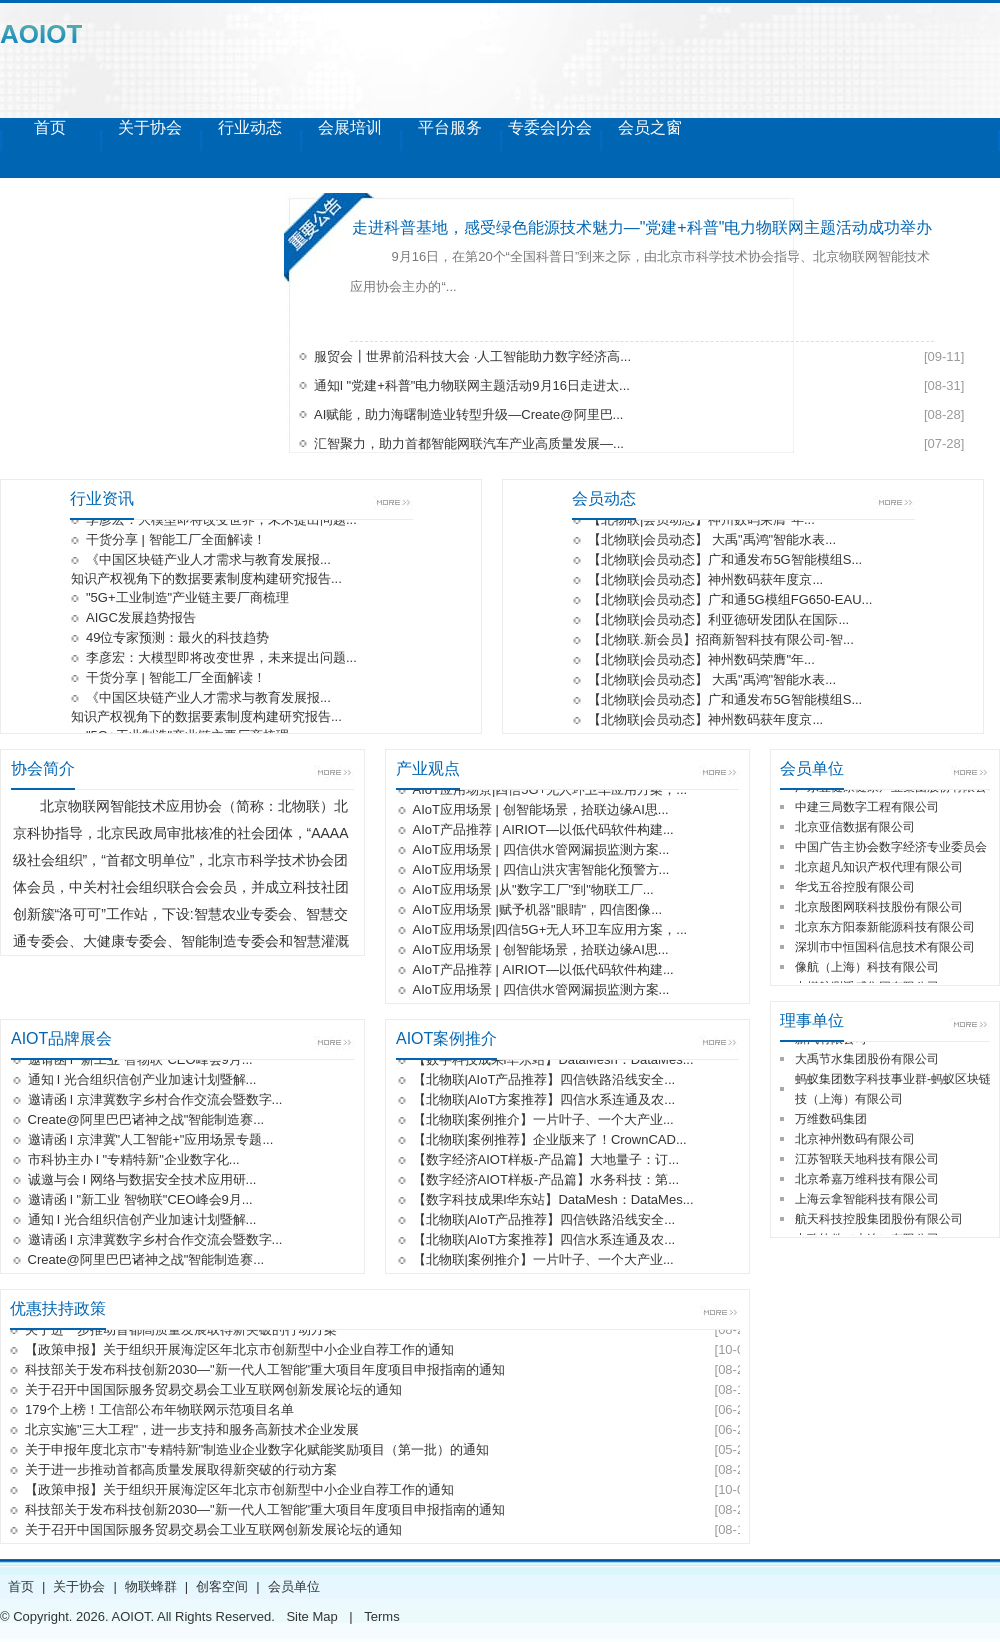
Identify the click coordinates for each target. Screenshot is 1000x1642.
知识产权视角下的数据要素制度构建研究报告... (206, 580)
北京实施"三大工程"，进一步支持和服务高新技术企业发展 (192, 1431)
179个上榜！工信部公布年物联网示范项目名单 (159, 1411)
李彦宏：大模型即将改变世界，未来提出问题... (221, 521)
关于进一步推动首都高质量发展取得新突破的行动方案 (181, 1331)
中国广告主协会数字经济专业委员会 (891, 849)
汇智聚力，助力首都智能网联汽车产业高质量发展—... (469, 443)
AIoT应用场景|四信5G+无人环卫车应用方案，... (550, 791)
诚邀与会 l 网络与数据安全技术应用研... (142, 1181)
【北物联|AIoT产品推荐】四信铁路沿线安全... (544, 1081)
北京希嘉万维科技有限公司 (867, 1181)
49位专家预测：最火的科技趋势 (177, 639)
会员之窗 (650, 127)
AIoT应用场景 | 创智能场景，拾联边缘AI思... (541, 811)
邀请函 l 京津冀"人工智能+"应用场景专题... (151, 1141)
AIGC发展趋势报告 (141, 619)
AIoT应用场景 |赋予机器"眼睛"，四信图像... (538, 911)
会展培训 (350, 127)
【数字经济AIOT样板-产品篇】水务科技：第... (546, 1181)
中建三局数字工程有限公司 (867, 809)
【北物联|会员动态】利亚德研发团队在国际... (718, 621)
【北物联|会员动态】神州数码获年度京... (705, 581)
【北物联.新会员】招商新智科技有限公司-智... (721, 641)
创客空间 (222, 1586)
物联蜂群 (151, 1586)
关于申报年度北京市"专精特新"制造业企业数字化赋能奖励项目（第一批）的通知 (257, 1451)
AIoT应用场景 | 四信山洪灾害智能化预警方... (541, 871)
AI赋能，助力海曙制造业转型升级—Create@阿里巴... (468, 414)
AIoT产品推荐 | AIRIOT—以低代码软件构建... (543, 831)
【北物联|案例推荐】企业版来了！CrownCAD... (550, 1141)
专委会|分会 (550, 127)
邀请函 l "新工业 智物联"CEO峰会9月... (140, 1061)
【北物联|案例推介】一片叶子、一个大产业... (543, 1121)
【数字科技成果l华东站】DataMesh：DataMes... (553, 1061)
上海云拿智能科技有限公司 (867, 1201)
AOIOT (41, 34)
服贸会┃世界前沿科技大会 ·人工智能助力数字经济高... (472, 356)
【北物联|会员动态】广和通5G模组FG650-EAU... (730, 601)
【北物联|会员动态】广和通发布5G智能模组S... (725, 561)
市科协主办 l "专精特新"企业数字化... (134, 1161)
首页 (50, 127)
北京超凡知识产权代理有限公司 (879, 869)
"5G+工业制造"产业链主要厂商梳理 (187, 599)
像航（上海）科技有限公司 (867, 969)
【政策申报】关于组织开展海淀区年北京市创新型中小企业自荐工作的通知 (239, 1351)
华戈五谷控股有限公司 (855, 889)
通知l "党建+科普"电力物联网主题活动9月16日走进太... (472, 385)
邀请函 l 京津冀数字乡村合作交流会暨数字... (155, 1101)
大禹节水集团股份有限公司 (867, 1061)
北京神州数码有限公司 (855, 1141)
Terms (381, 1616)
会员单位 (294, 1586)
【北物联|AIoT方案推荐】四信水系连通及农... (544, 1101)
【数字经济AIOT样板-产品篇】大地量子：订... (546, 1161)
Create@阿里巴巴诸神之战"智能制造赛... (146, 1121)
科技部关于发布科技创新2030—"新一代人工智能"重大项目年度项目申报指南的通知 (265, 1371)
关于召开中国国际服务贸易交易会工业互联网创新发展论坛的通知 (213, 1391)
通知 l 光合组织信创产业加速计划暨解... (142, 1081)
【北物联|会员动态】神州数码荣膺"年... (701, 521)
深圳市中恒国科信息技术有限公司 (885, 949)
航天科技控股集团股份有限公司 (879, 1221)
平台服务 (450, 127)
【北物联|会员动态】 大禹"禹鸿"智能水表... (712, 541)
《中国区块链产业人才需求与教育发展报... (208, 561)
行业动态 (250, 127)
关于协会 (150, 127)
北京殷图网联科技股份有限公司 (879, 909)
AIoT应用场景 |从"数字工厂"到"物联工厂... (533, 891)
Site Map (311, 1616)
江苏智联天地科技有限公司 (867, 1161)
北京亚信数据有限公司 (855, 829)
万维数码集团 (831, 1121)
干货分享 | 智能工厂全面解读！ (176, 541)
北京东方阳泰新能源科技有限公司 (885, 929)
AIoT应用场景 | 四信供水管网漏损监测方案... (541, 851)
